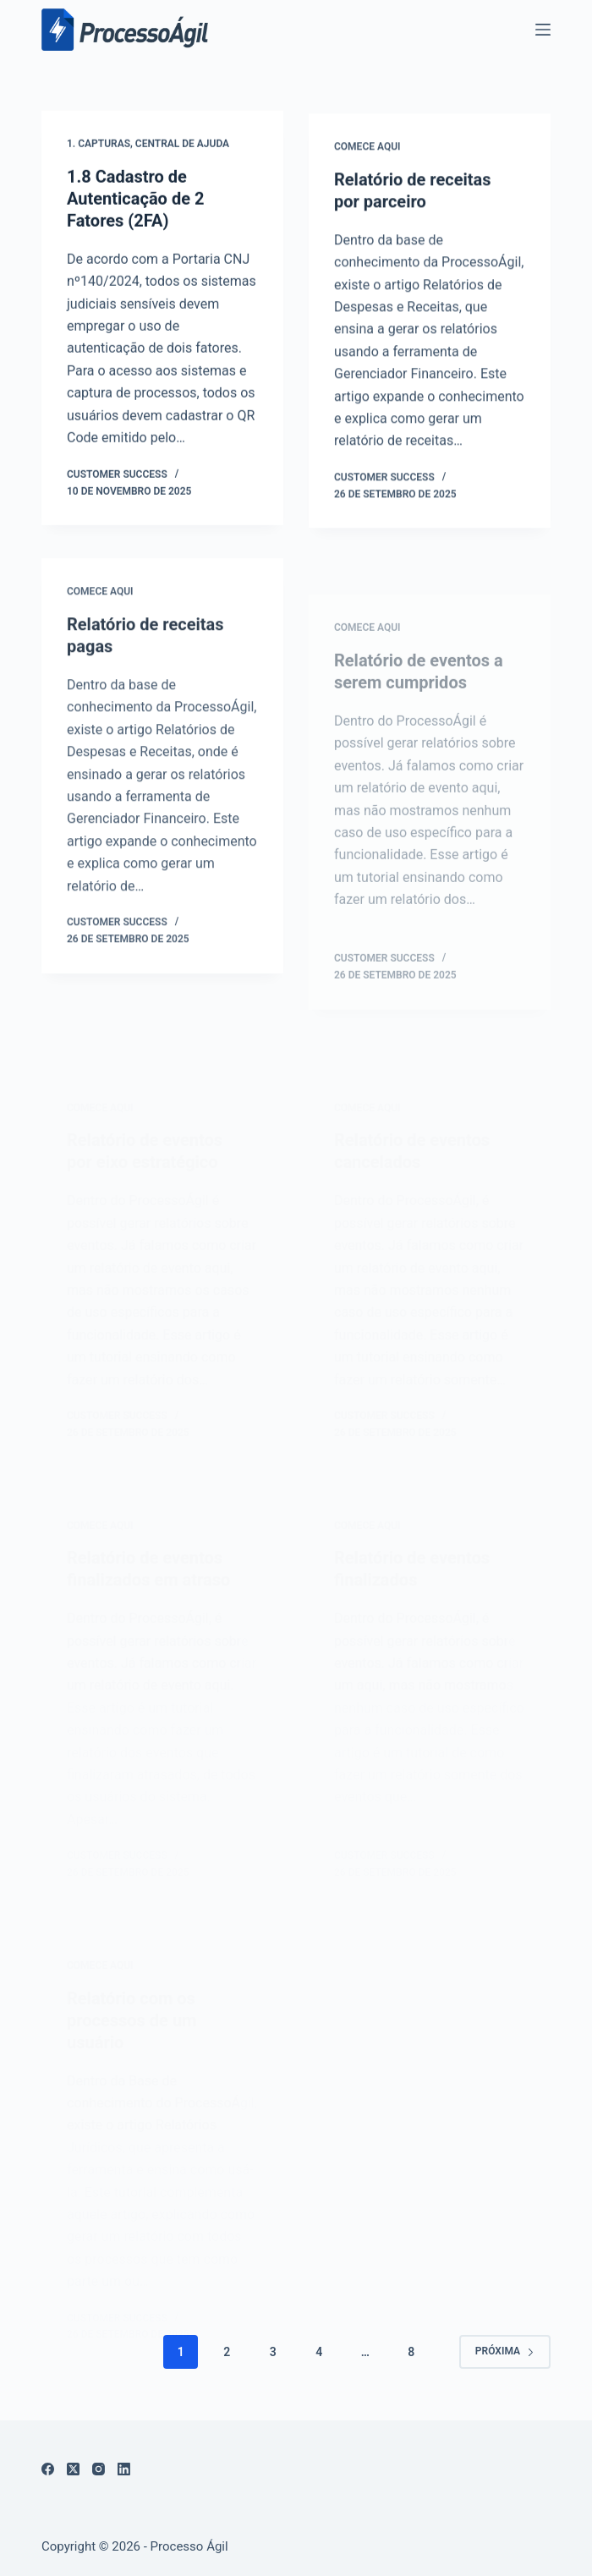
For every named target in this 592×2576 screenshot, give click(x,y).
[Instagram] (98, 2469)
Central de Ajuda (182, 145)
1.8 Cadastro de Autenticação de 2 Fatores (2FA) (135, 199)
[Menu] (543, 29)
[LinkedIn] (124, 2469)
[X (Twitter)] (73, 2469)
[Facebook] (47, 2469)
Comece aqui (367, 150)
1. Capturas (98, 145)
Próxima (504, 2351)
